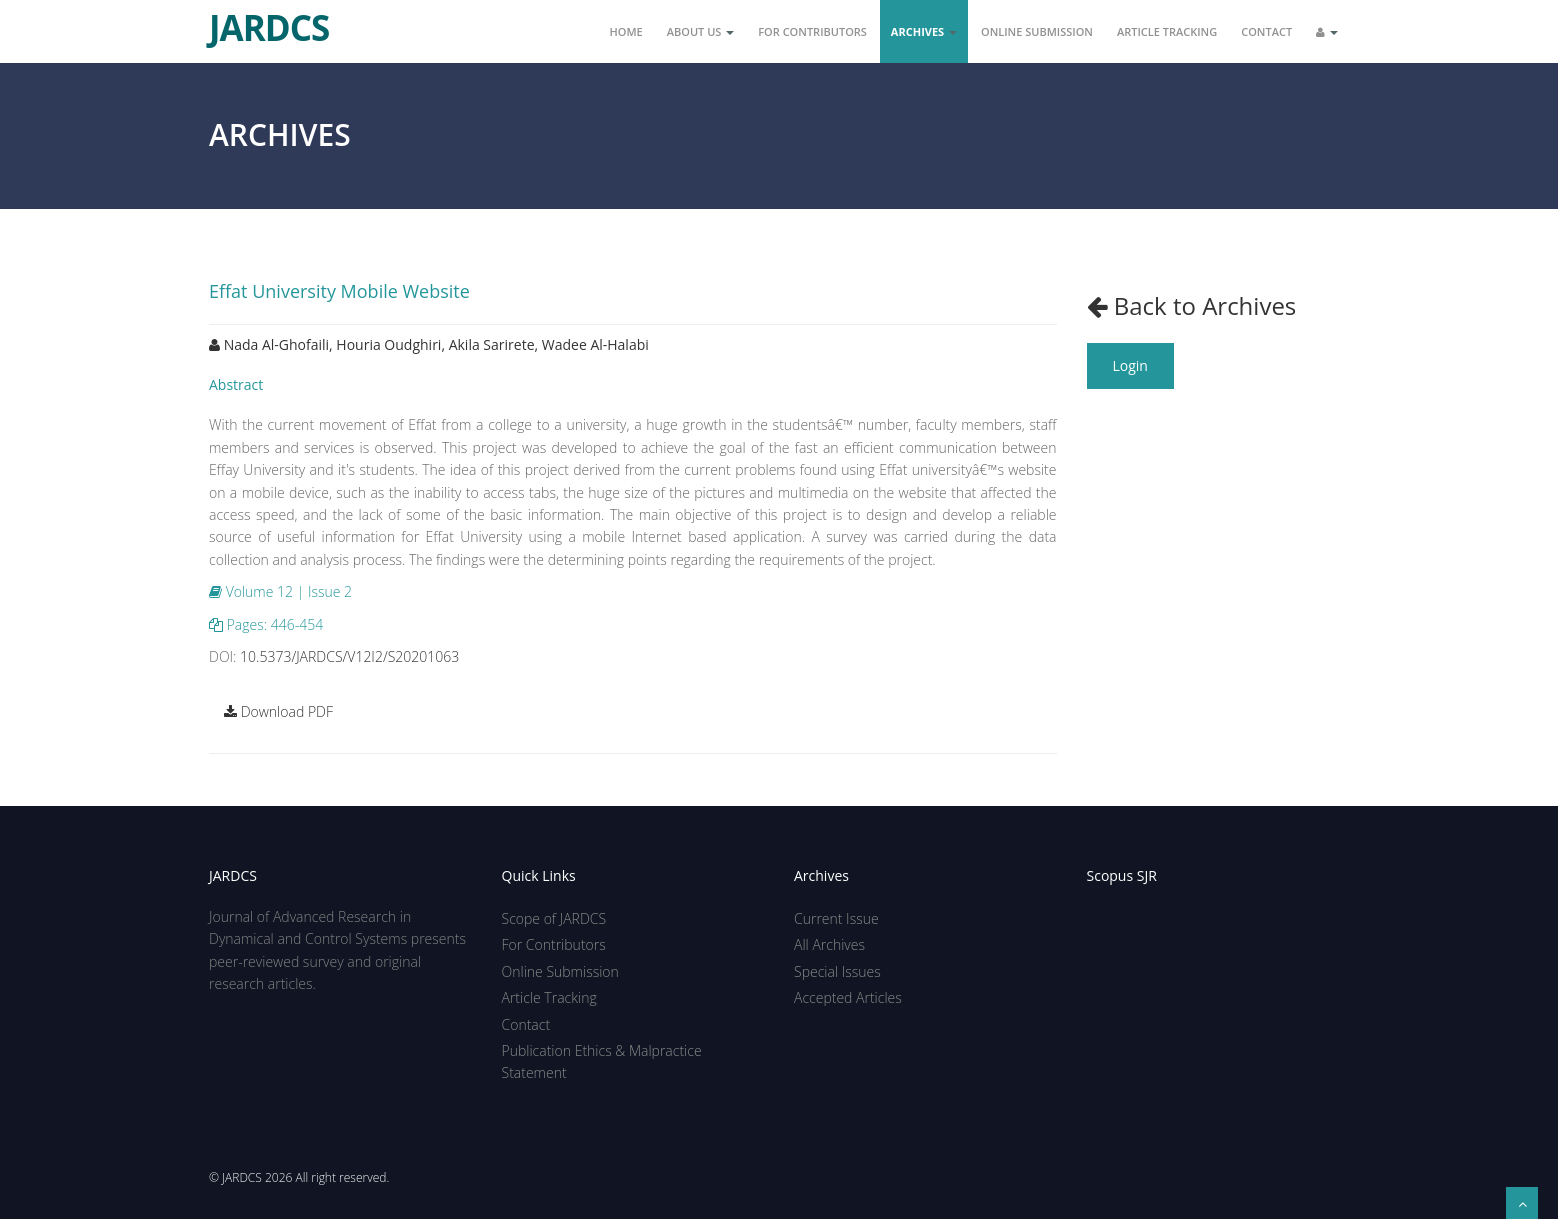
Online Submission (1037, 31)
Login (1130, 365)
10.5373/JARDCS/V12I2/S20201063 (349, 656)
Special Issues (837, 971)
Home (626, 31)
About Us (701, 31)
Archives (924, 31)
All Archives (829, 944)
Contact (1266, 31)
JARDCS (269, 20)
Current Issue (836, 918)
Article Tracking (1167, 31)
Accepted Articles (848, 997)
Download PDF (278, 711)
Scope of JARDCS (554, 918)
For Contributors (812, 31)
